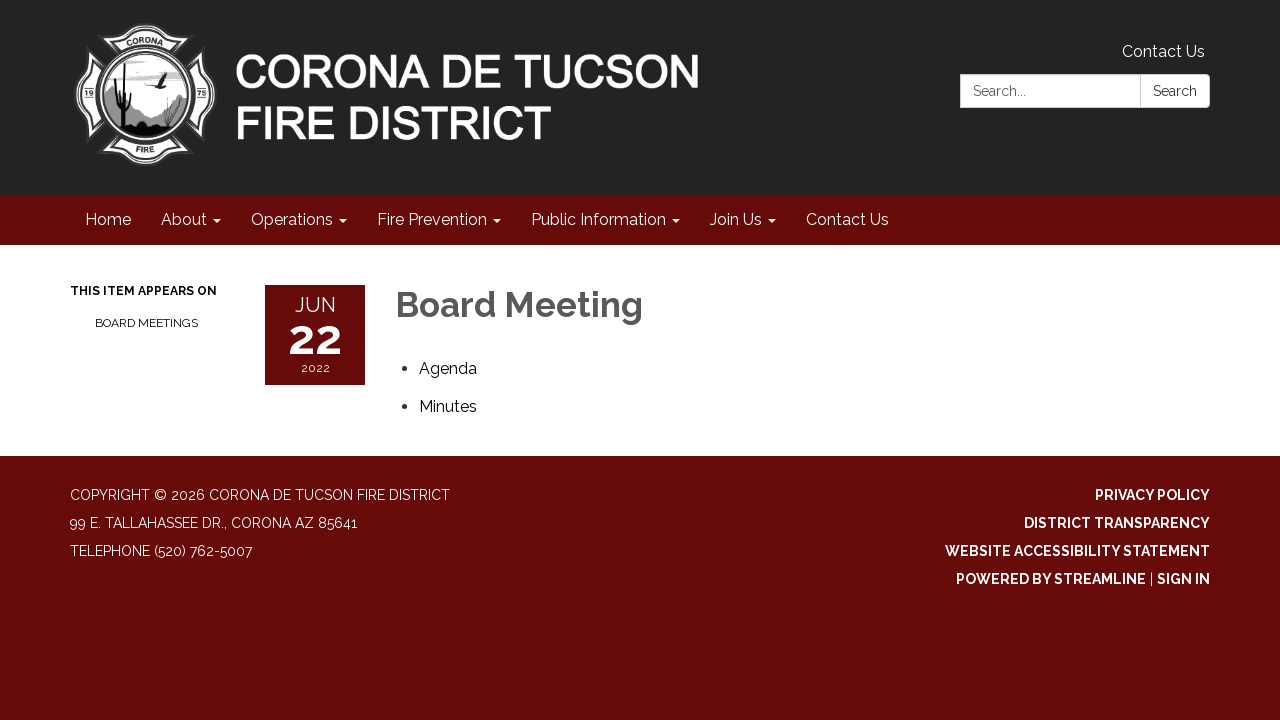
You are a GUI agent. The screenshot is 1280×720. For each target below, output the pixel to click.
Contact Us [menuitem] (847, 219)
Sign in (1183, 579)
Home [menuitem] (108, 219)
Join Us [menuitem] (736, 219)
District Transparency (1117, 523)
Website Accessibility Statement (1077, 551)
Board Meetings (146, 323)
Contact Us (1163, 51)
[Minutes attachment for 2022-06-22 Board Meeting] (448, 406)
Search (1175, 91)
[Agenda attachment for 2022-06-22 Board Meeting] (448, 368)
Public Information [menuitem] (598, 219)
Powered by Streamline (1051, 579)
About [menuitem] (184, 219)
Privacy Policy (1152, 495)
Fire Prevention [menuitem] (432, 219)
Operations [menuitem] (292, 219)
